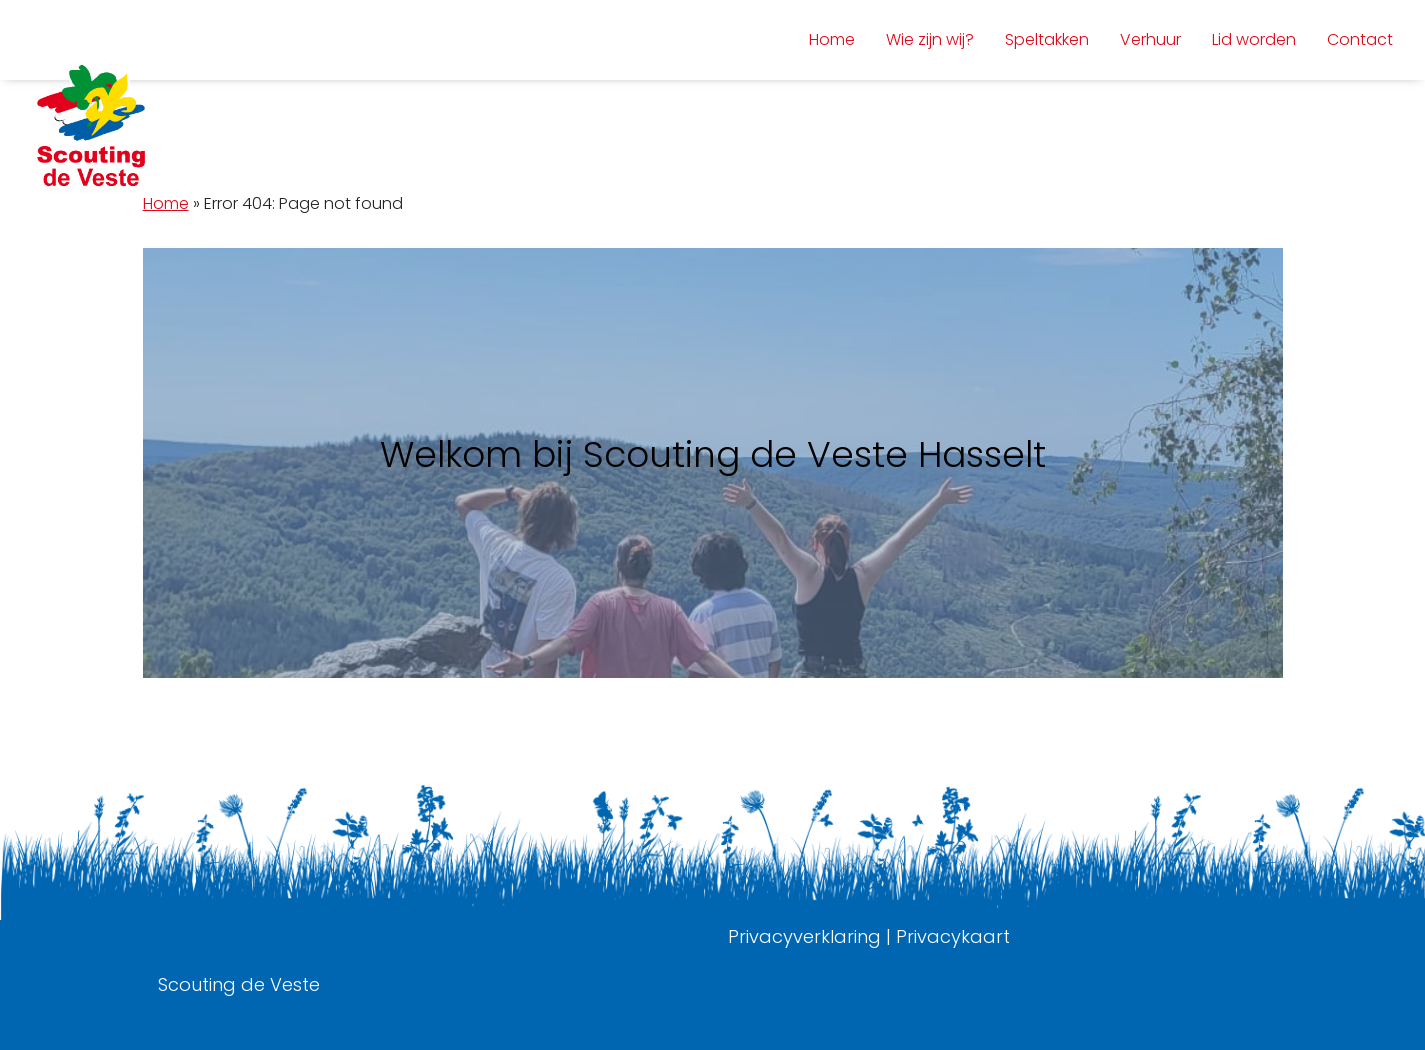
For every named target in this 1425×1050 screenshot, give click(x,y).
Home (166, 203)
